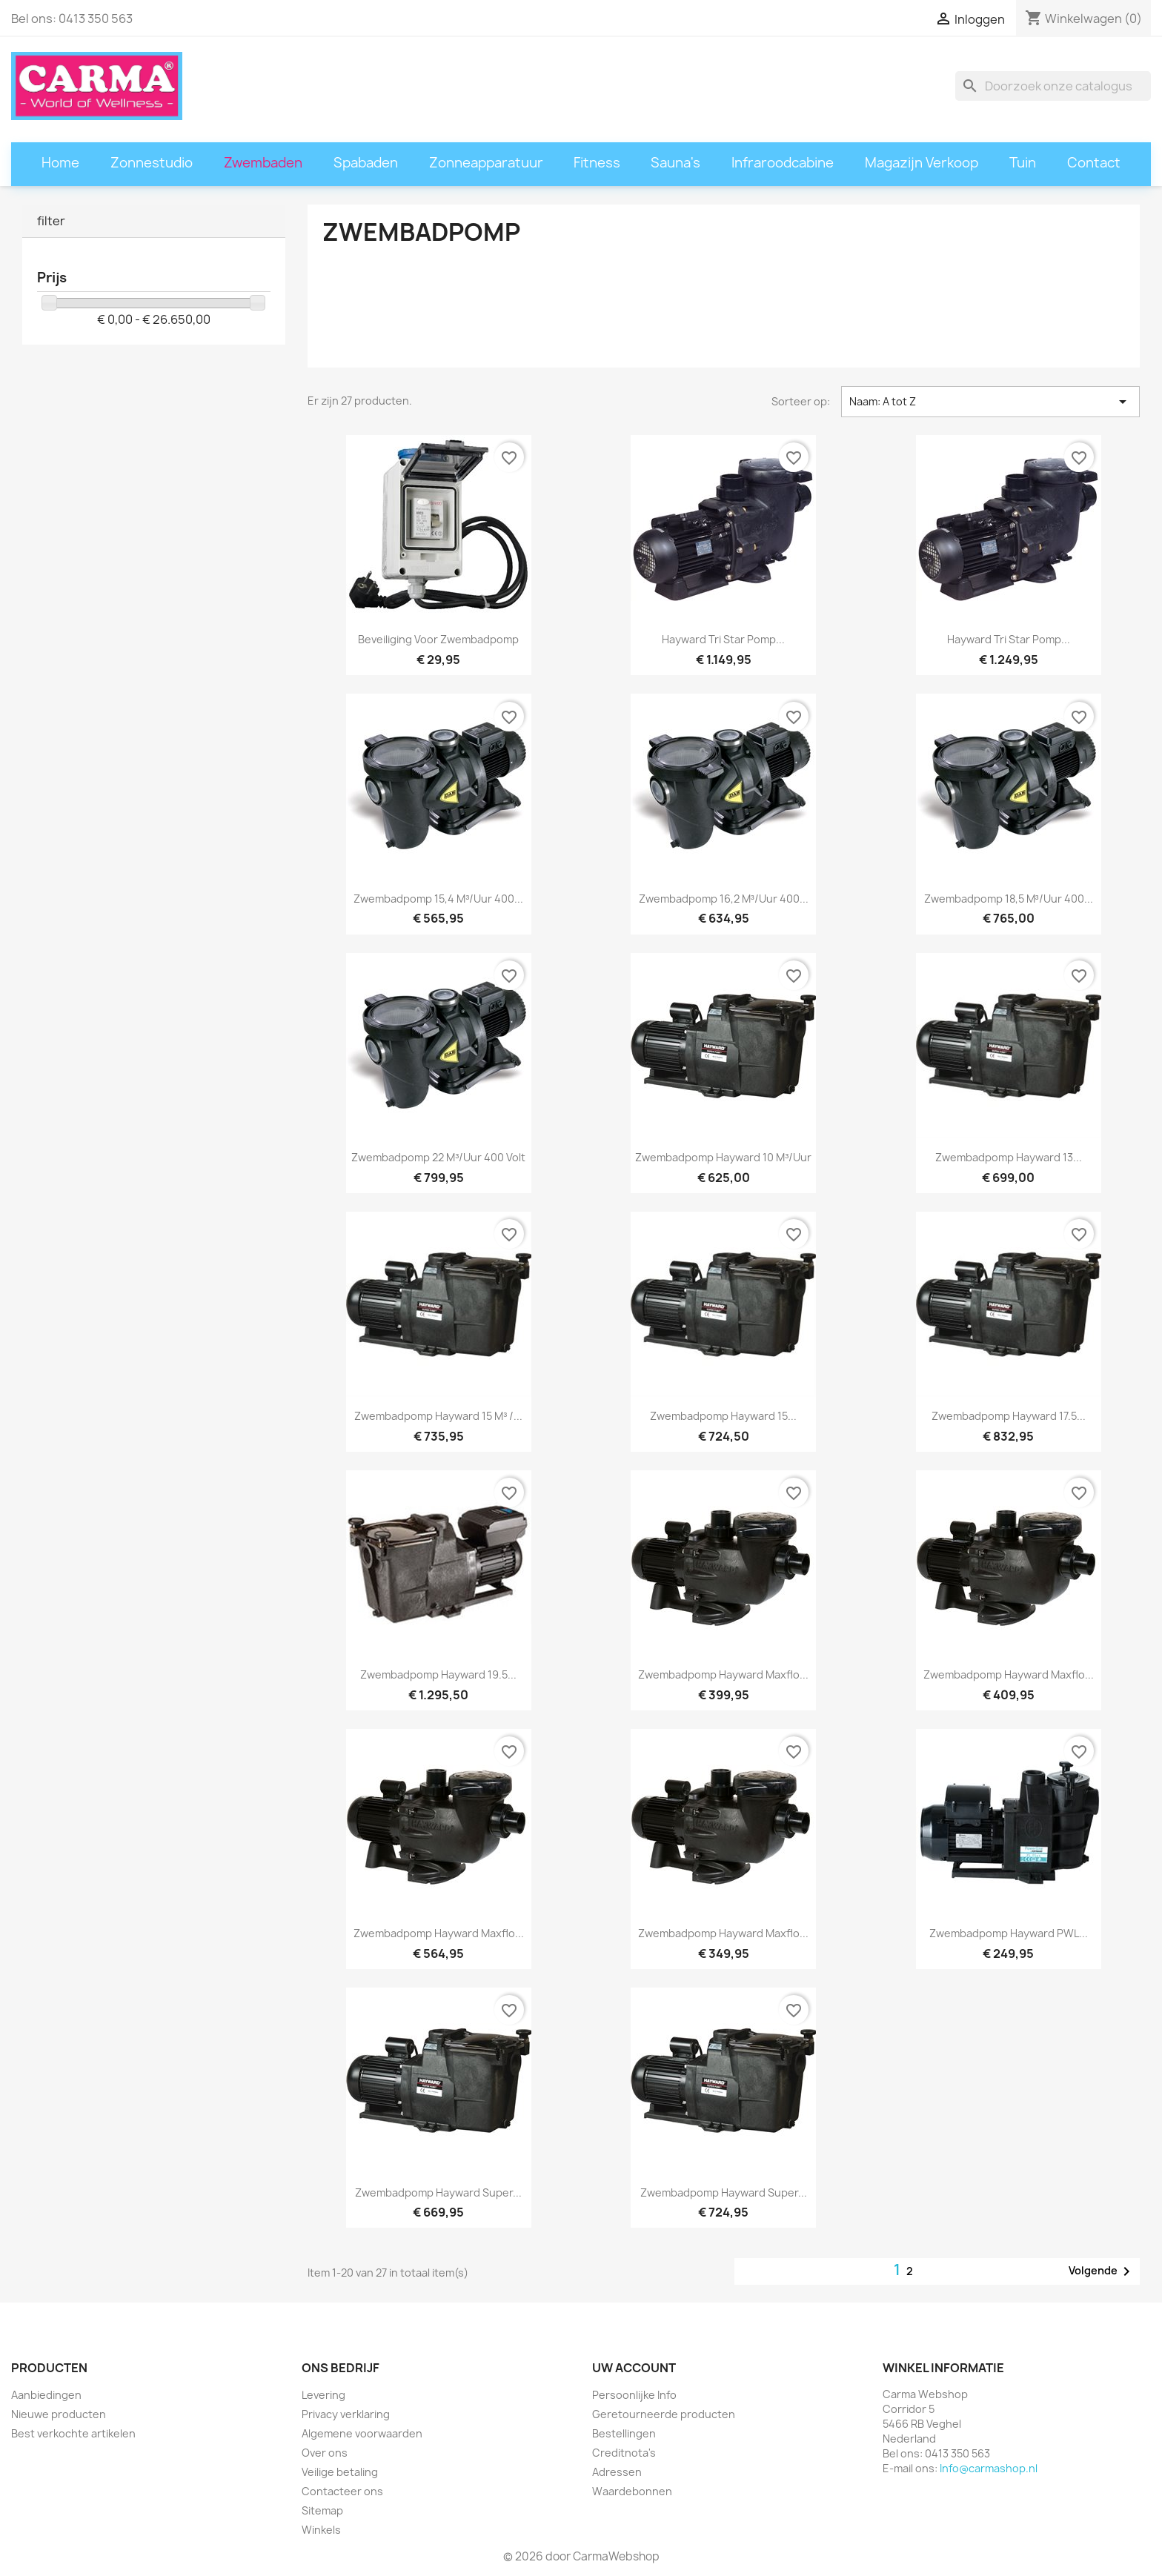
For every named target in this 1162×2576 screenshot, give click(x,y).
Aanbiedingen (46, 2395)
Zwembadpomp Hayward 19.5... (438, 1674)
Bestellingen (624, 2433)
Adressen (617, 2472)
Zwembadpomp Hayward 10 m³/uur (723, 1157)
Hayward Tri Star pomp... (723, 639)
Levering (323, 2395)
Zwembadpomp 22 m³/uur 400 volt (438, 1157)
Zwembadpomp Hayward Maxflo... (723, 1674)
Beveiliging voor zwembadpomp (438, 639)
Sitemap (322, 2510)
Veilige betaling (340, 2472)
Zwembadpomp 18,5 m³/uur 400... (1008, 899)
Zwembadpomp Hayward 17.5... (1009, 1416)
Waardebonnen (632, 2491)
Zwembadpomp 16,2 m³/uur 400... (724, 899)
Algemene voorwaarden (362, 2433)
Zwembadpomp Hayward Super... (438, 2192)
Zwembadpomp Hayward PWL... (1008, 1933)
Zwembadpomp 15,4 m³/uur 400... (438, 899)
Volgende (1102, 2271)
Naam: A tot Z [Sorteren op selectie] (990, 402)
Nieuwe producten (58, 2414)
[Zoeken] (1053, 86)
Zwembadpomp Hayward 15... (723, 1416)
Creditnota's (624, 2453)
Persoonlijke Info (634, 2395)
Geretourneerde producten (663, 2414)
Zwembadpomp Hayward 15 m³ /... (438, 1416)
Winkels (321, 2530)
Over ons (325, 2453)
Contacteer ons (342, 2491)
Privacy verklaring (346, 2414)
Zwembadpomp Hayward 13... (1008, 1157)
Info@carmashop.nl (989, 2468)
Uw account (634, 2368)
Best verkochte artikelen (73, 2433)
